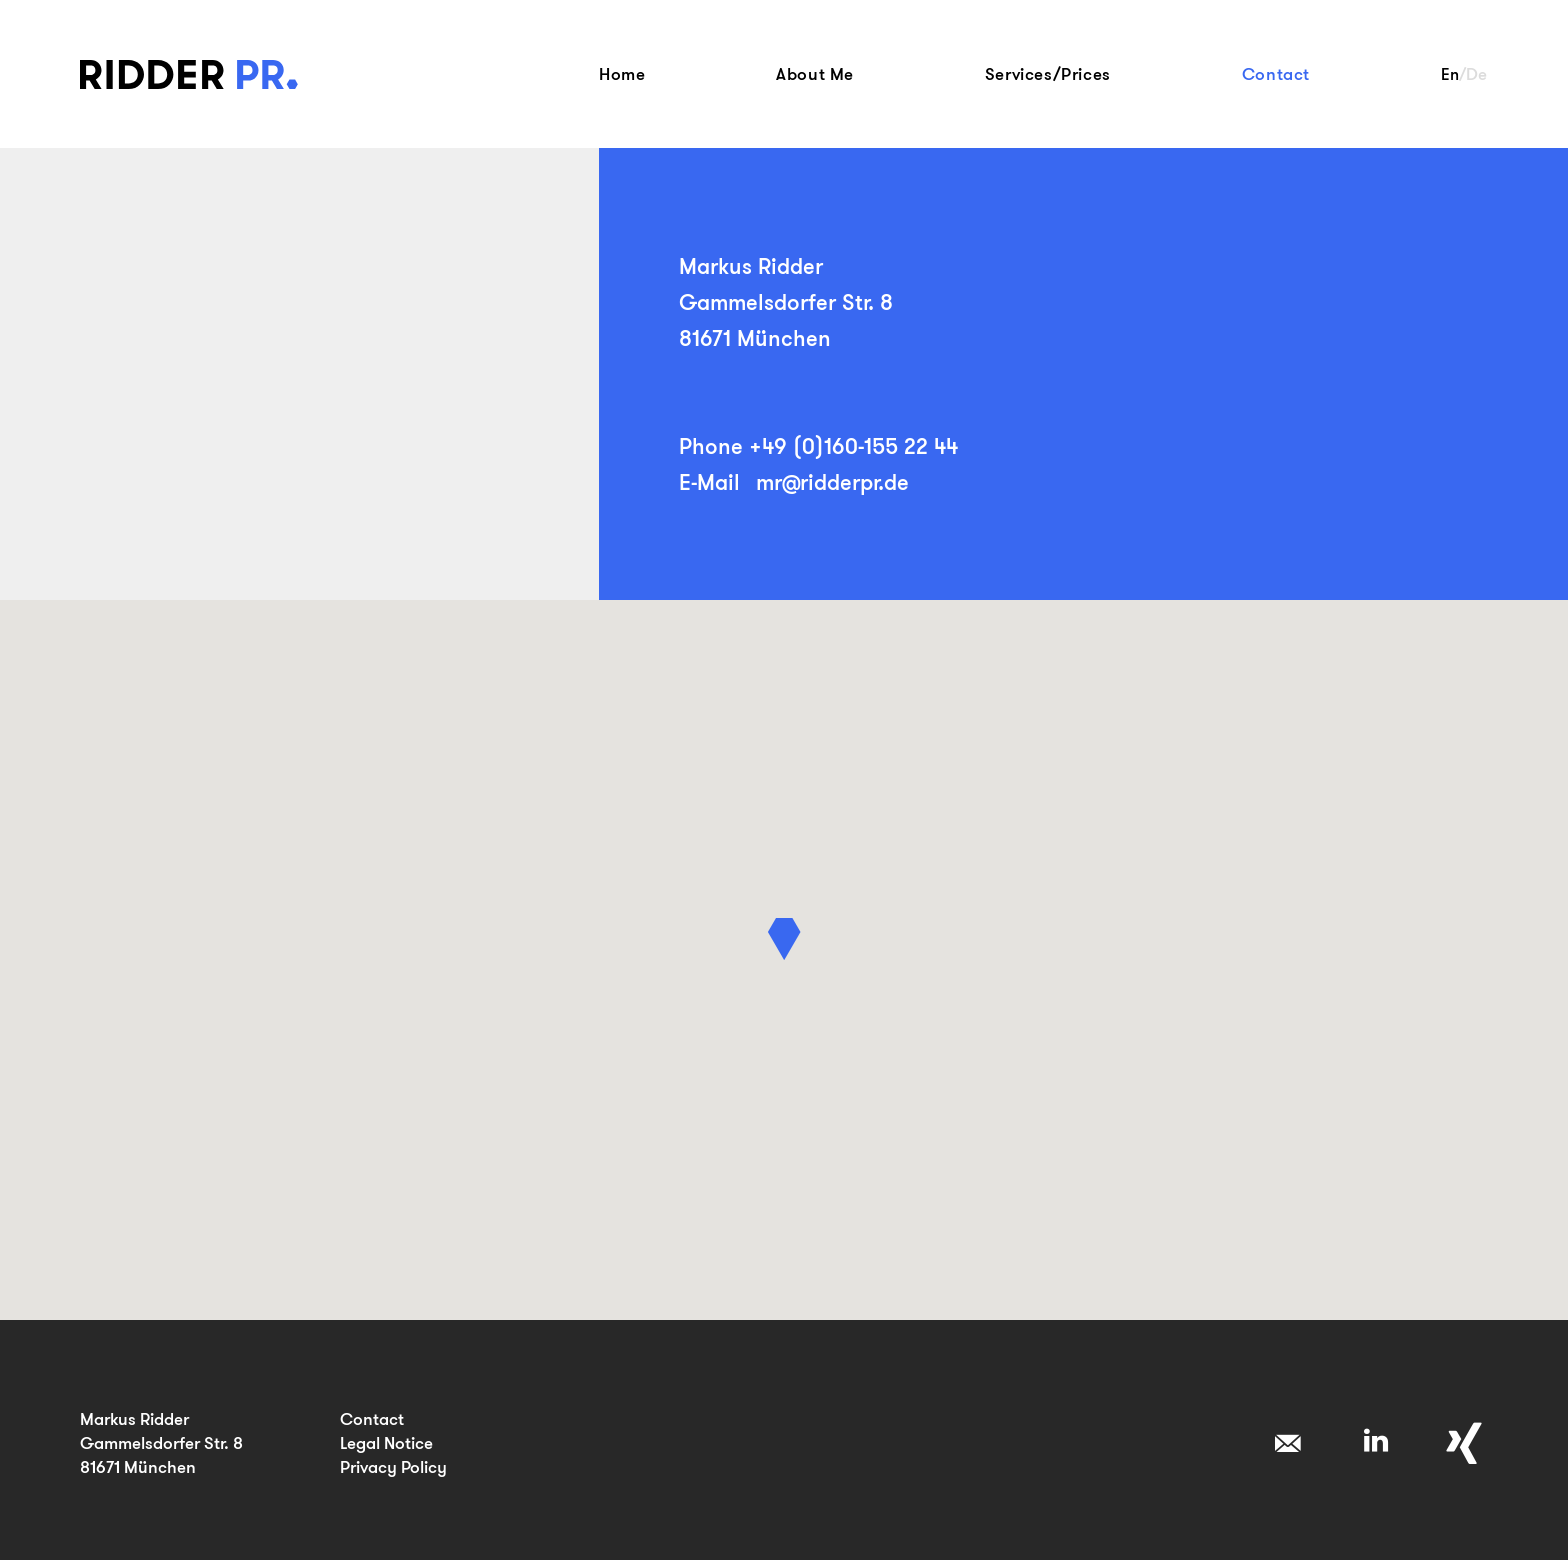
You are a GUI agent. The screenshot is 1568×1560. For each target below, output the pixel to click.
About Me (815, 73)
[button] (784, 939)
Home (622, 73)
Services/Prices (1048, 73)
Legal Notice (386, 1442)
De (1477, 73)
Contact (1276, 73)
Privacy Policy (393, 1466)
